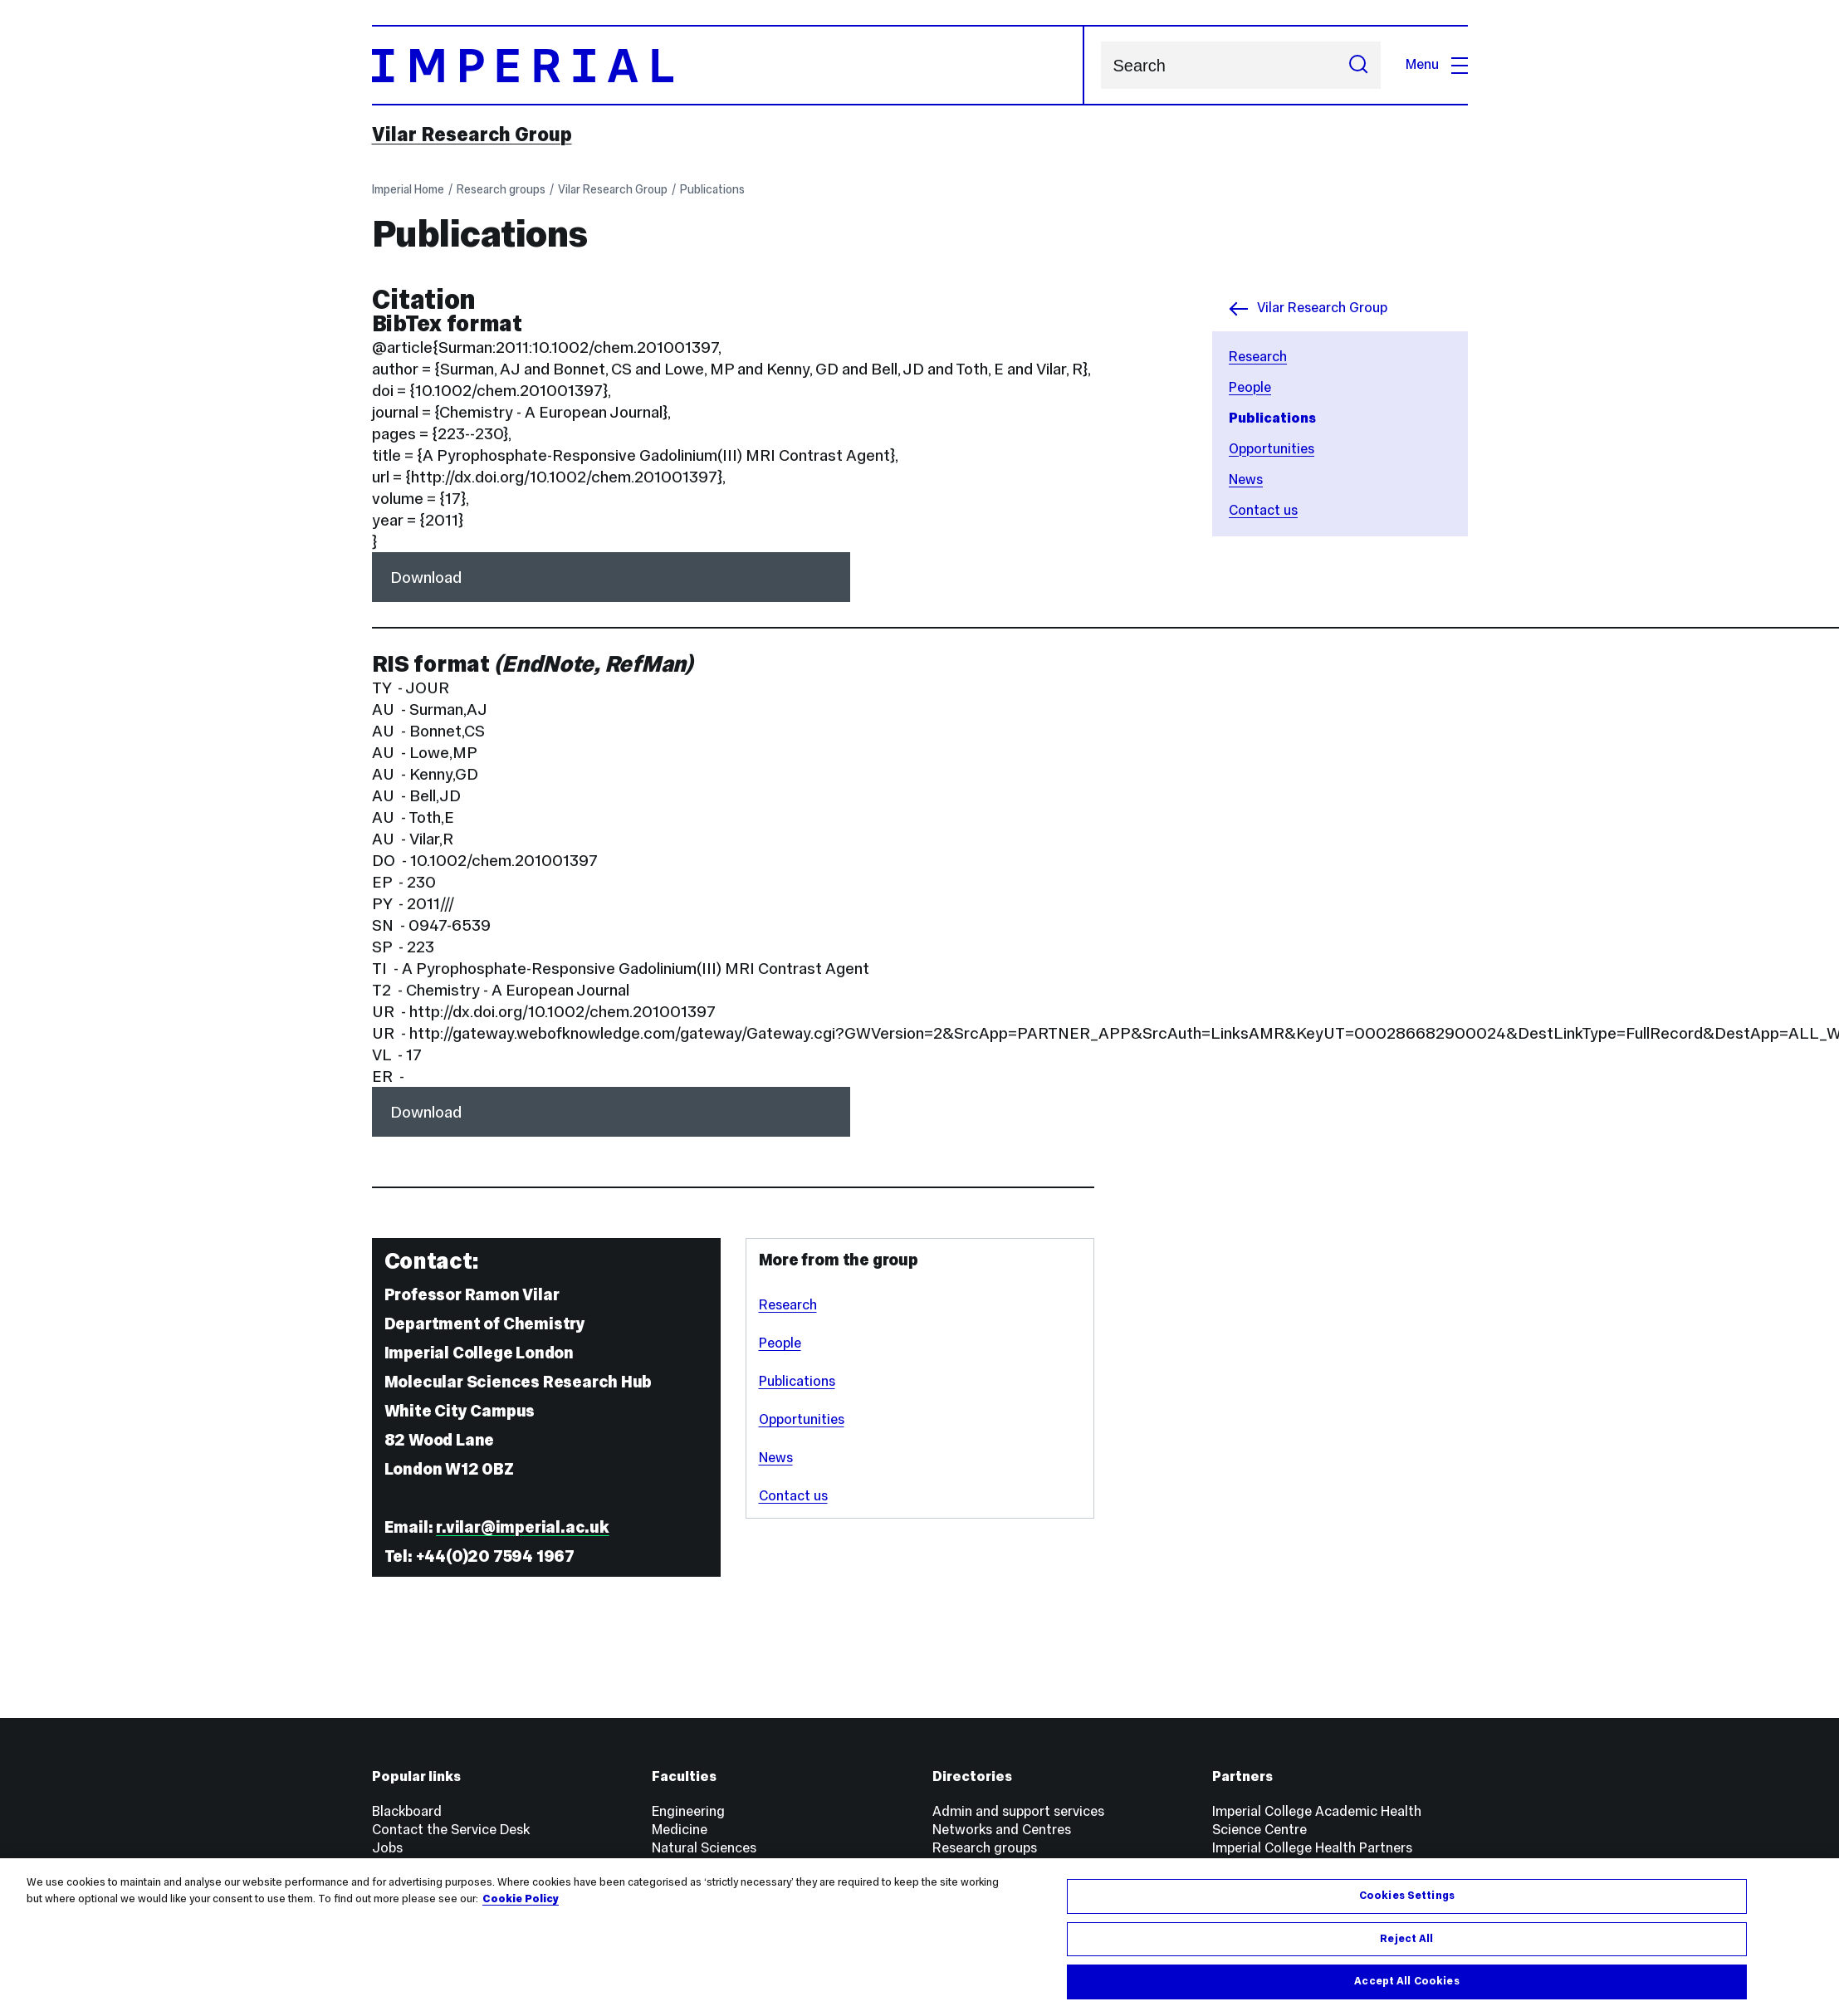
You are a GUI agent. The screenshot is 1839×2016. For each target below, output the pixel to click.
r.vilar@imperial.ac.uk (522, 1527)
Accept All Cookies (1406, 1981)
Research (788, 1305)
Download (426, 577)
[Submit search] (1358, 65)
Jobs (387, 1848)
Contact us (793, 1496)
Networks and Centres (1001, 1829)
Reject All (1406, 1938)
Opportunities (801, 1419)
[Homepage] (728, 65)
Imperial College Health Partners (1312, 1848)
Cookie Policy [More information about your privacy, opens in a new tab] (520, 1899)
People (780, 1343)
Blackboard (407, 1811)
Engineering (688, 1811)
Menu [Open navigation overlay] (1437, 64)
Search (1100, 65)
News (776, 1457)
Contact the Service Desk (451, 1829)
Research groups (501, 189)
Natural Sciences (704, 1848)
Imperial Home (408, 189)
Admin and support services (1018, 1811)
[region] (919, 1937)
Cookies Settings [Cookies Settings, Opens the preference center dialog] (1407, 1895)
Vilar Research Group (472, 134)
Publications (712, 189)
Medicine (679, 1829)
